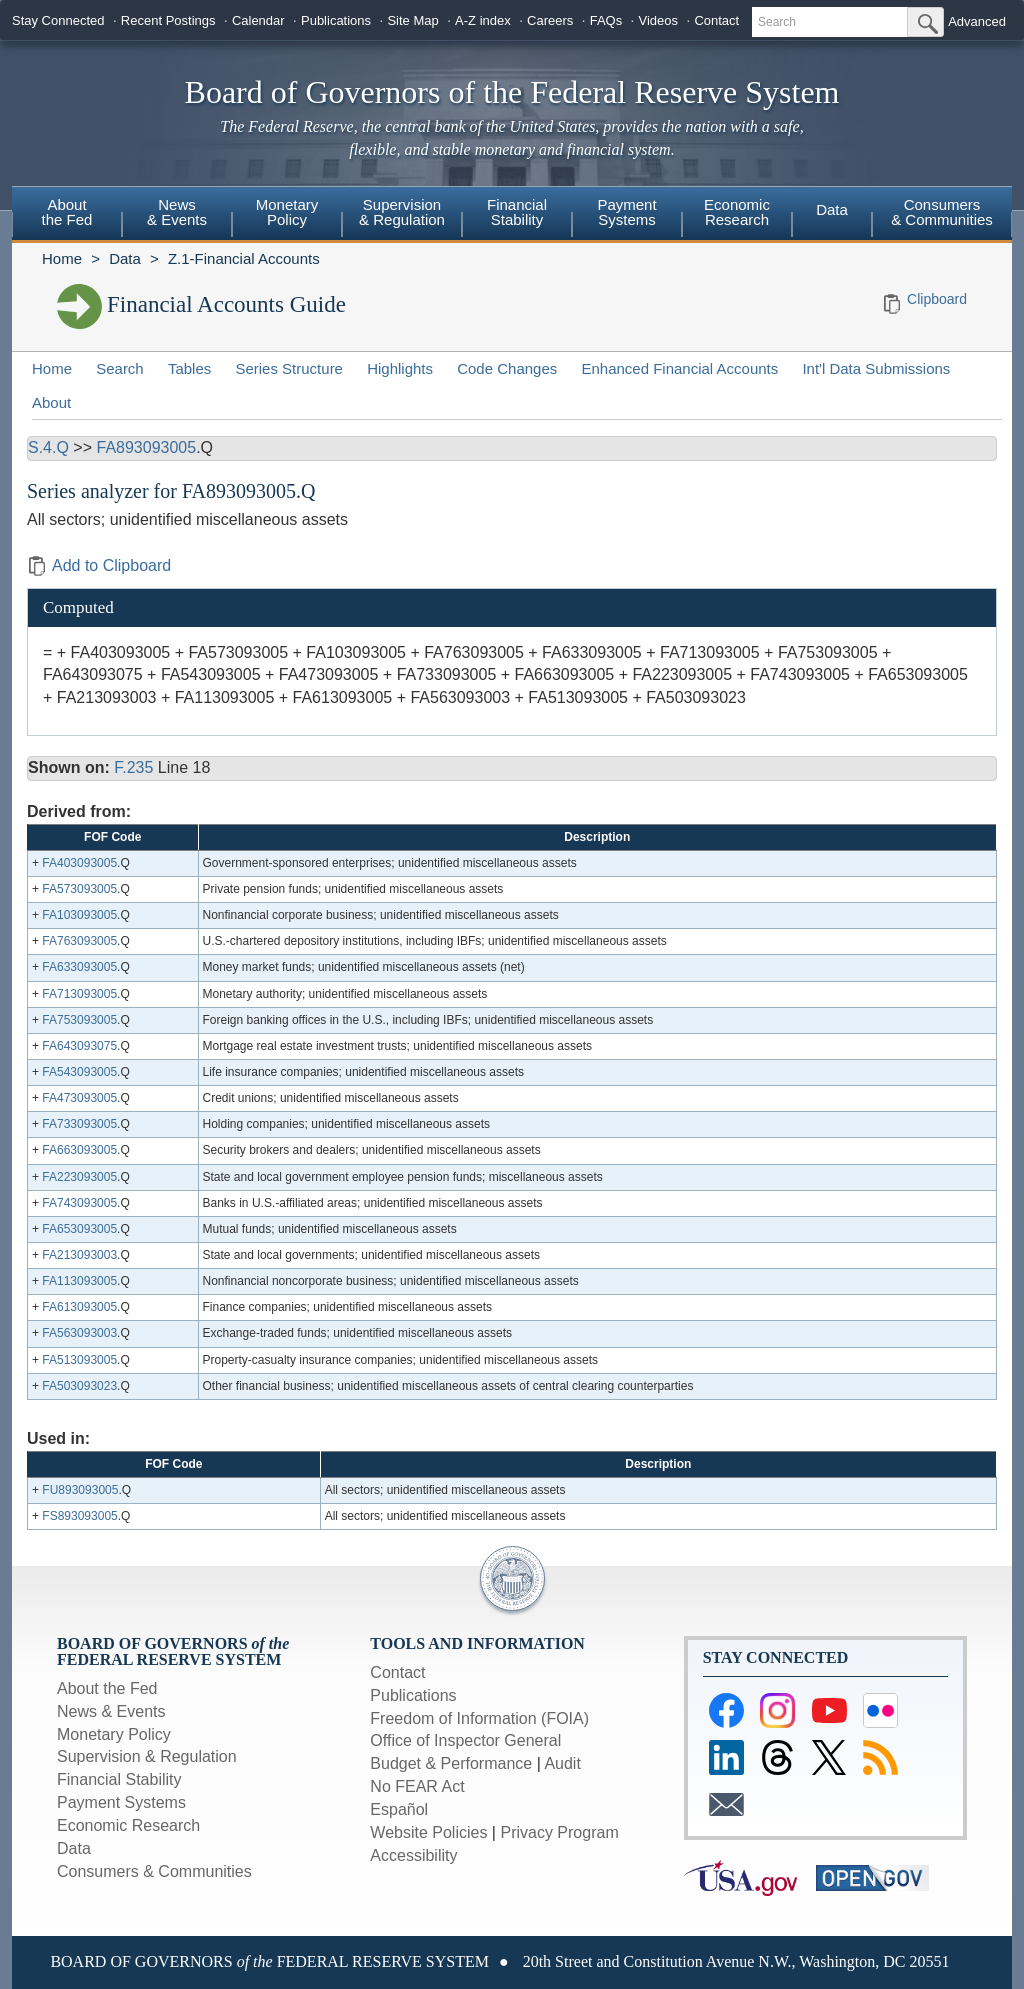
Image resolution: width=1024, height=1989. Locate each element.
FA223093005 (79, 1177)
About (51, 402)
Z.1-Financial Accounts (244, 258)
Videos (659, 20)
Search (120, 368)
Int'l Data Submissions (876, 368)
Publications (336, 20)
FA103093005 (79, 915)
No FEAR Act (417, 1786)
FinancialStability (517, 212)
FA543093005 (79, 1072)
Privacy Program (559, 1832)
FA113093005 (79, 1281)
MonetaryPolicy (287, 212)
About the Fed (107, 1688)
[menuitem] (67, 215)
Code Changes (507, 368)
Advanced (977, 21)
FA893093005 (146, 447)
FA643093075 (79, 1046)
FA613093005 (79, 1307)
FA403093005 (79, 863)
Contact (716, 20)
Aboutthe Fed (67, 212)
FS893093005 (79, 1516)
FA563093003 (79, 1333)
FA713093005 (79, 994)
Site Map (412, 20)
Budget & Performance (451, 1763)
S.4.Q (48, 447)
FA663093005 (79, 1150)
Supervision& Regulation (402, 212)
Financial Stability (119, 1779)
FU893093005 (80, 1490)
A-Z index (483, 20)
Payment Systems (121, 1802)
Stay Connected (58, 20)
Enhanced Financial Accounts (679, 368)
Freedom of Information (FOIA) (479, 1718)
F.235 (133, 767)
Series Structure (289, 368)
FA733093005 (79, 1124)
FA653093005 (79, 1229)
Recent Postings (168, 20)
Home (62, 258)
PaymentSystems (626, 212)
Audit (562, 1763)
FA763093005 (79, 941)
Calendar (258, 20)
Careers (550, 20)
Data (832, 209)
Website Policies (428, 1832)
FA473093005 (79, 1098)
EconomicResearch (737, 212)
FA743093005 (79, 1203)
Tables (189, 368)
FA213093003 (79, 1255)
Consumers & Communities (942, 212)
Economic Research (128, 1825)
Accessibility (413, 1855)
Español (399, 1809)
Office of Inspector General (465, 1740)
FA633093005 (79, 967)
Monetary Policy (114, 1734)
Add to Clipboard (99, 565)
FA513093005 (79, 1360)
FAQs (606, 20)
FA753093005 (79, 1020)
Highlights (400, 368)
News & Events (111, 1711)
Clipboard (937, 299)
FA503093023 (79, 1386)
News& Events (177, 212)
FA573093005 (79, 889)
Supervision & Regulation (147, 1756)
